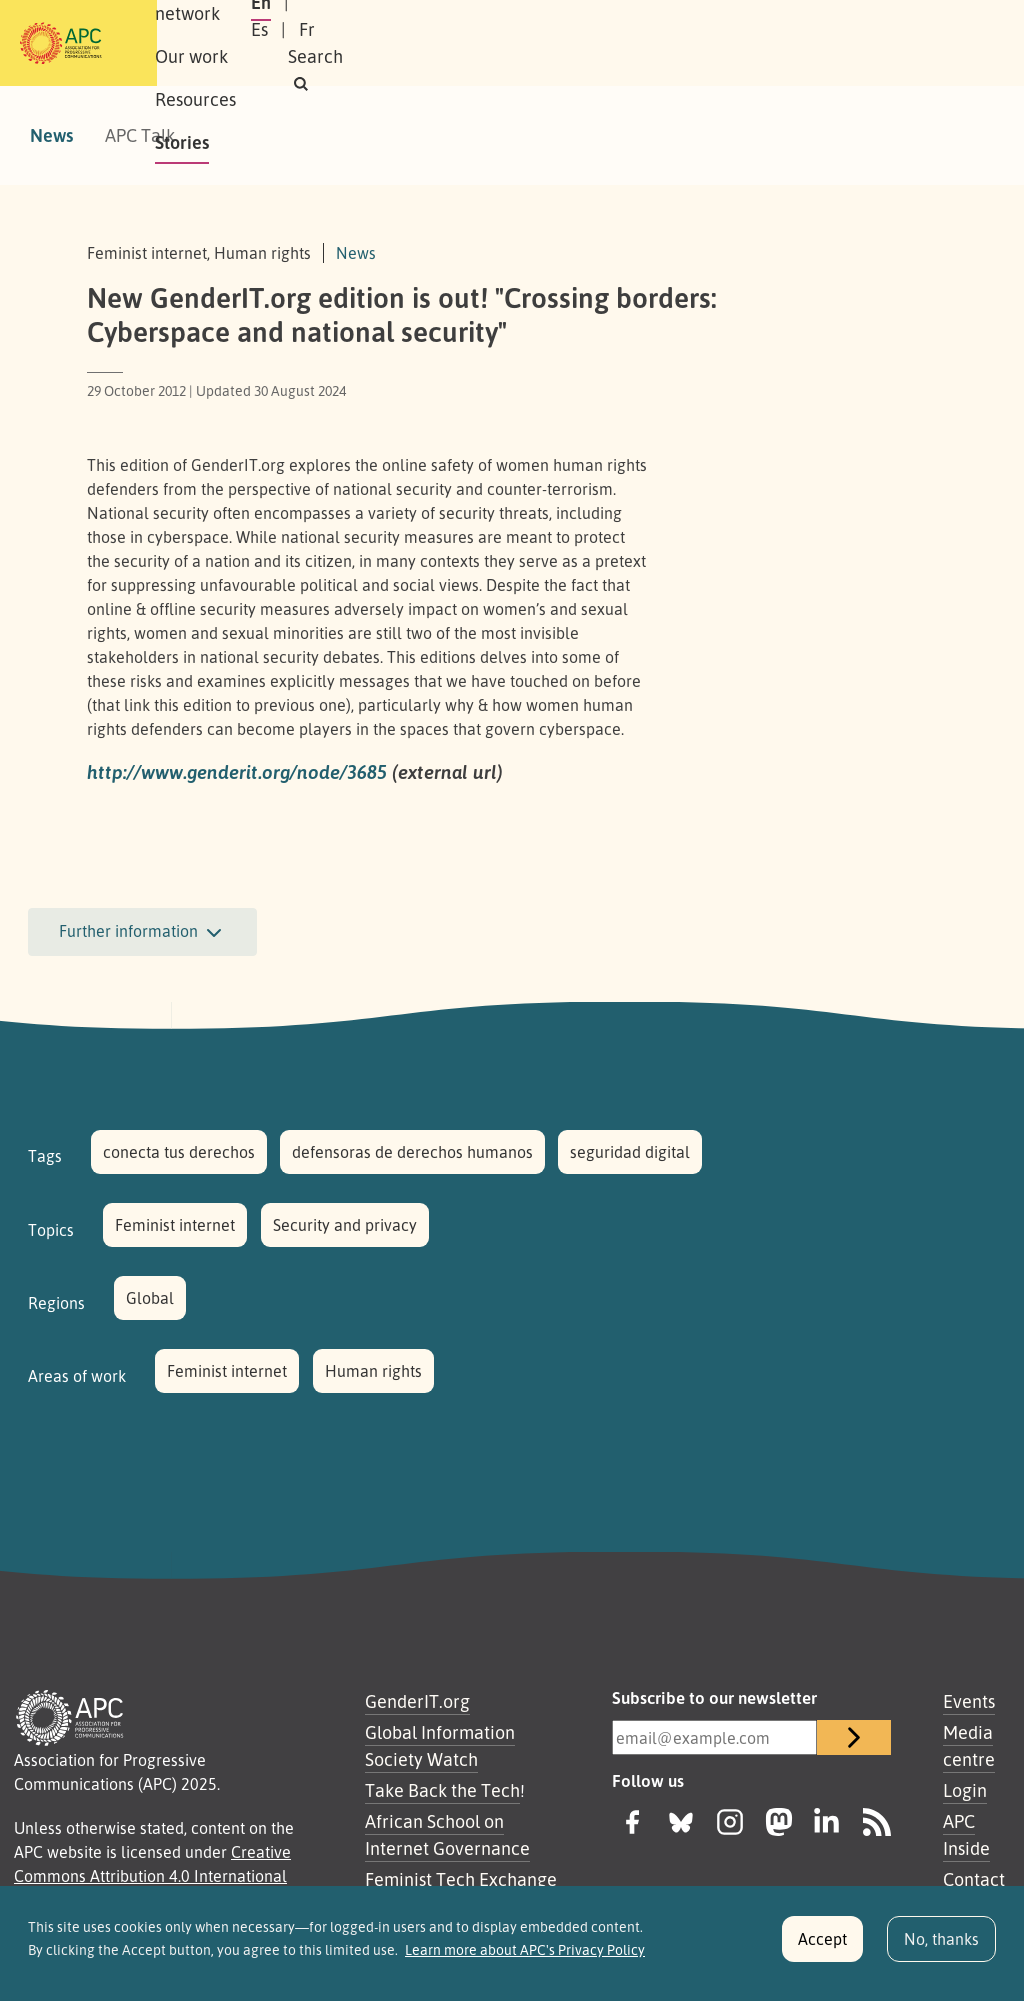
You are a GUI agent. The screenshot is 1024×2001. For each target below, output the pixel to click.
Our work (429, 43)
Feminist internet (175, 1225)
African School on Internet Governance (447, 1834)
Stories (634, 43)
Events (969, 1701)
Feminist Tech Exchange (461, 1879)
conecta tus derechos (179, 1152)
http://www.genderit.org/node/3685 (237, 772)
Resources (536, 43)
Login (965, 1790)
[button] (925, 43)
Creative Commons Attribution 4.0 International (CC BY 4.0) (152, 1876)
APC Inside (966, 1834)
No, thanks (941, 1950)
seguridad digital (630, 1152)
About (210, 43)
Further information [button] (142, 933)
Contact (974, 1879)
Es (754, 43)
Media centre (969, 1745)
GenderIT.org (417, 1701)
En (705, 43)
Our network (313, 43)
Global (150, 1298)
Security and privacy (345, 1225)
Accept (822, 1950)
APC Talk (140, 135)
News (51, 135)
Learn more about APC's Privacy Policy (525, 1960)
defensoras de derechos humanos (412, 1152)
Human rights (373, 1371)
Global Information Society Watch (440, 1745)
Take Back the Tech (442, 1790)
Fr (802, 43)
